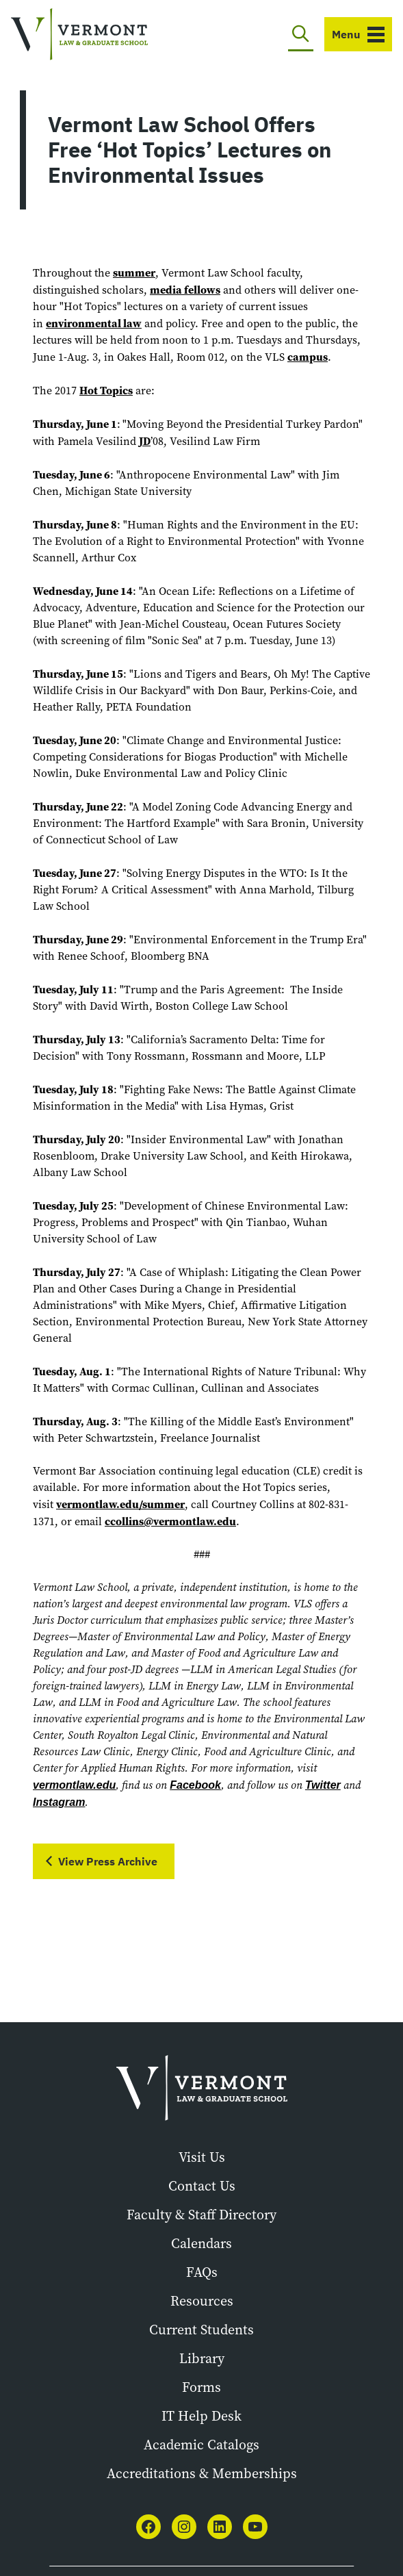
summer (134, 272)
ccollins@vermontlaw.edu (170, 1521)
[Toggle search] (300, 34)
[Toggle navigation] (358, 34)
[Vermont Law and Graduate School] (79, 34)
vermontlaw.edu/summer (120, 1504)
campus (307, 356)
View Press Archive (107, 1861)
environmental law (94, 323)
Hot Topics (106, 390)
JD (145, 440)
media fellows (185, 289)
